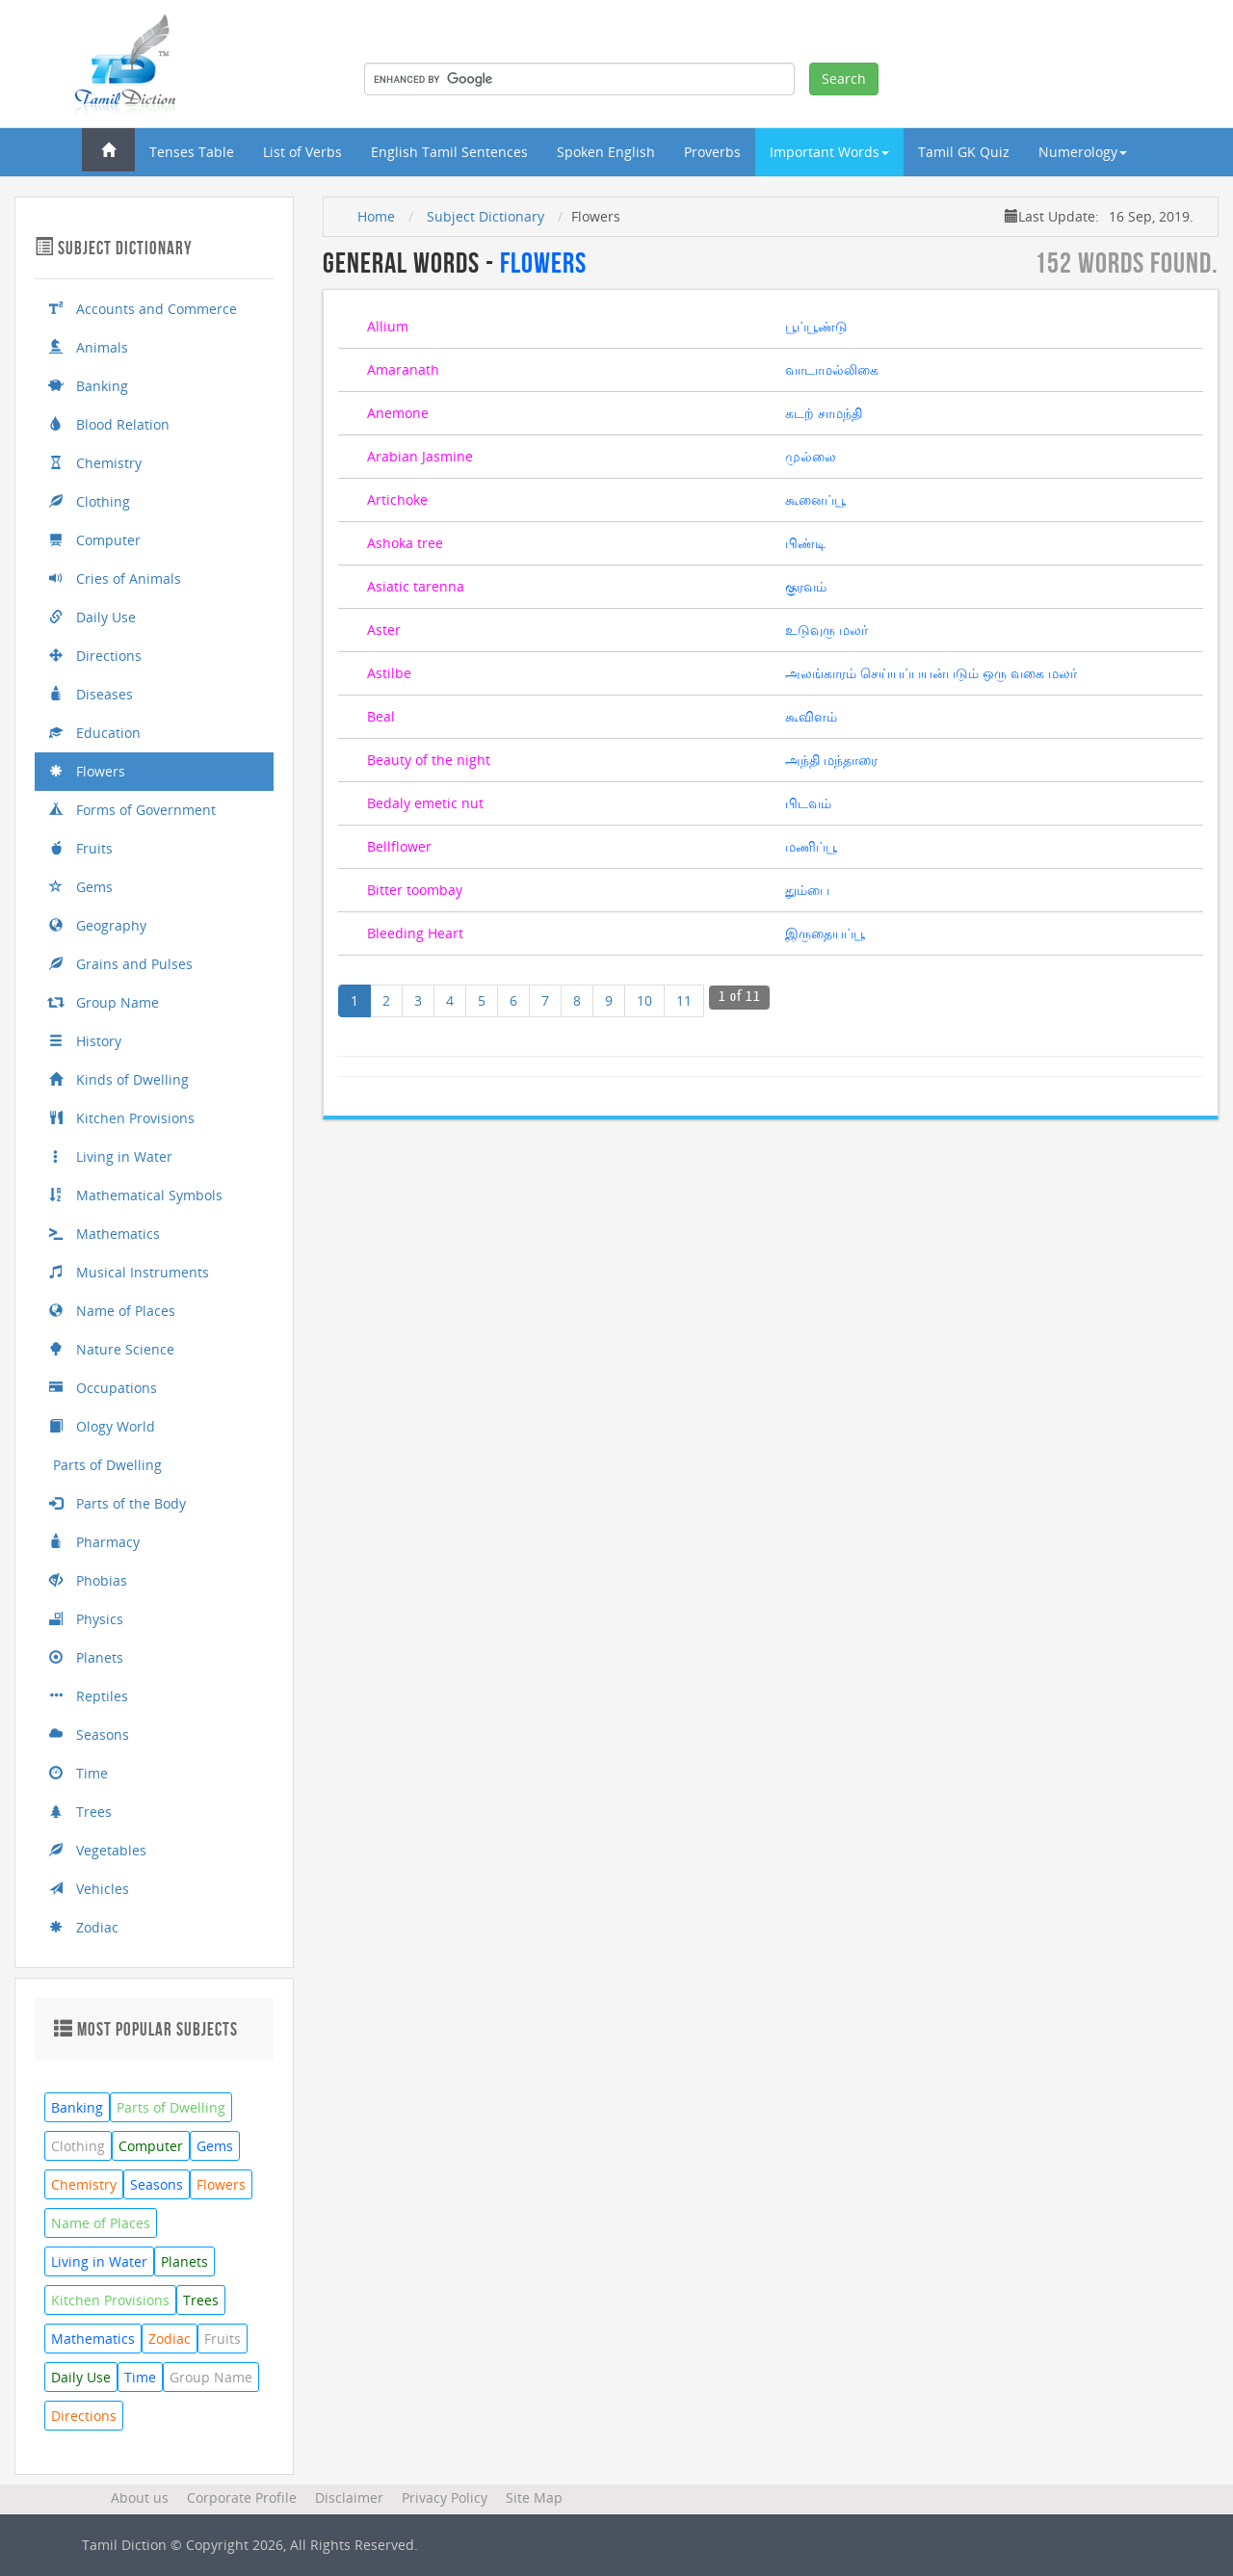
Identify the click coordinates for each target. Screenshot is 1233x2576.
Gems (81, 887)
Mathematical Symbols (136, 1195)
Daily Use (92, 617)
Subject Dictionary (485, 216)
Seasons (89, 1734)
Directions (95, 655)
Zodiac (83, 1927)
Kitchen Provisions (122, 1118)
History (85, 1041)
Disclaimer (349, 2497)
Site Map (534, 2497)
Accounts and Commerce (143, 309)
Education (95, 732)
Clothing (89, 501)
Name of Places (112, 1310)
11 (684, 1000)
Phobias (88, 1580)
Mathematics (104, 1233)
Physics (86, 1619)
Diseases (91, 694)
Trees (80, 1811)
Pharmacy (94, 1542)
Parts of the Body (117, 1503)
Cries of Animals (115, 578)
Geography (97, 925)
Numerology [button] (1082, 152)
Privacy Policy (444, 2497)
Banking (88, 386)
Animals (88, 347)
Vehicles (89, 1888)
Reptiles (88, 1696)
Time (78, 1773)
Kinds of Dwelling (119, 1079)
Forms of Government (132, 810)
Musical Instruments (129, 1272)
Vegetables (97, 1850)
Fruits (81, 848)
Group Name (104, 1002)
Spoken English (606, 152)
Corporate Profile (242, 2497)
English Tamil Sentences (449, 152)
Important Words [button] (829, 152)
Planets (86, 1657)
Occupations (103, 1388)
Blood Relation (109, 424)
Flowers (87, 771)
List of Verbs (302, 152)
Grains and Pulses (121, 964)
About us (140, 2497)
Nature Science (111, 1349)
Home (376, 216)
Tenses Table (191, 152)
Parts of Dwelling (105, 1465)
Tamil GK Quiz (964, 152)
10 (644, 1000)
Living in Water (110, 1156)
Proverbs (712, 152)
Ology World (102, 1426)
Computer (95, 540)
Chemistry (95, 463)
